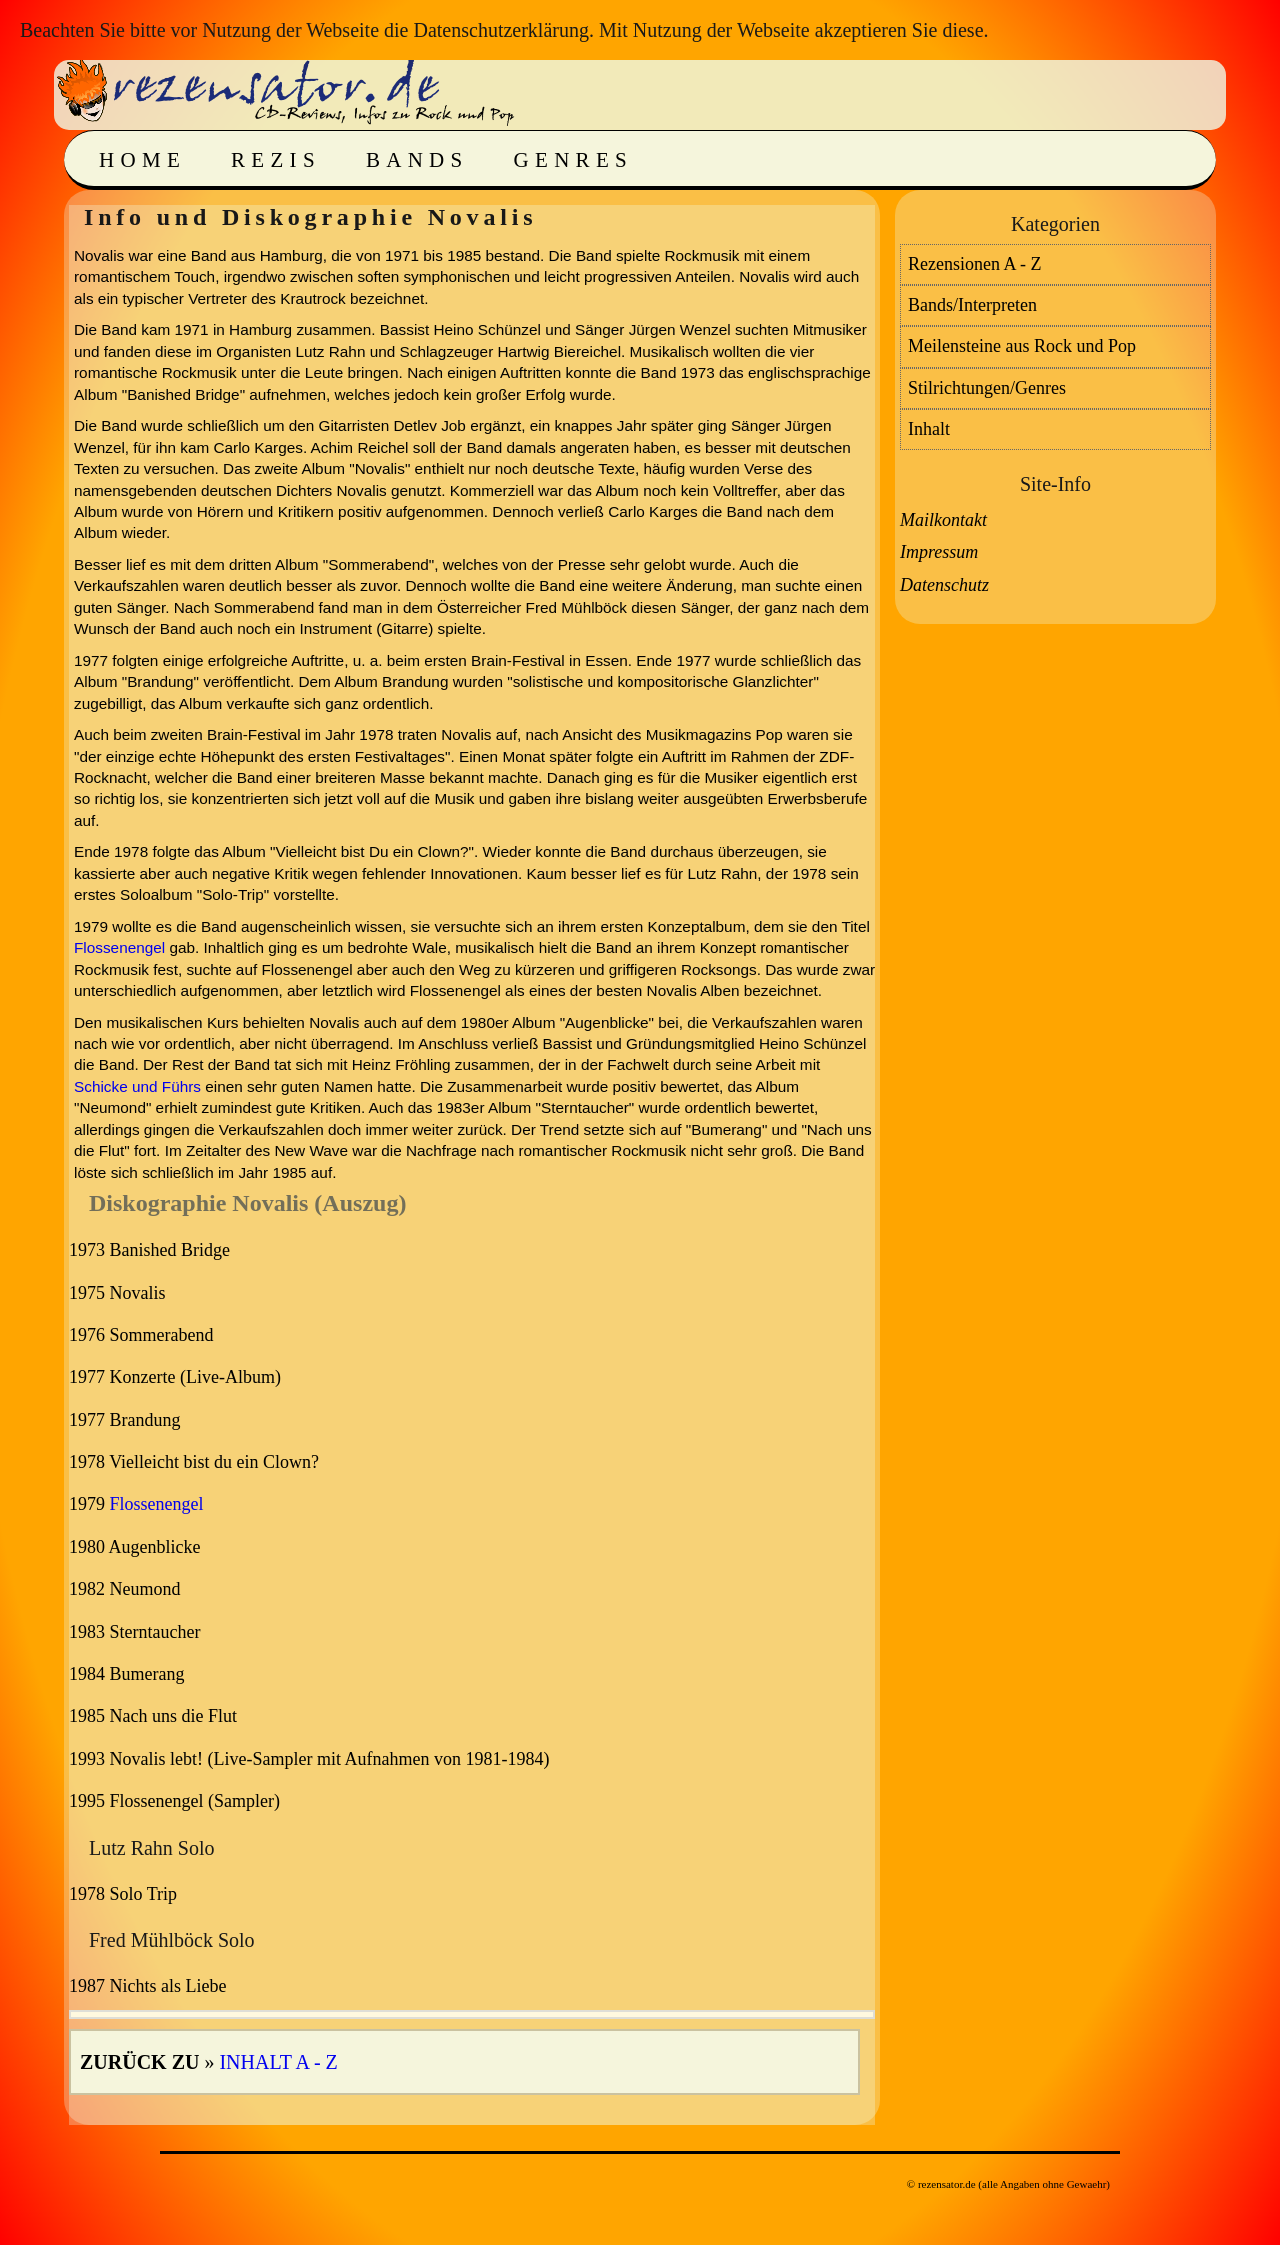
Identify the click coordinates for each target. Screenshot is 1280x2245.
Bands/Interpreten (972, 305)
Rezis (276, 160)
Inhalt (929, 429)
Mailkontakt (943, 520)
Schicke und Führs (137, 1086)
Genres (573, 160)
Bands (417, 160)
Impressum (939, 552)
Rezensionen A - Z (974, 264)
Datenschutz (944, 585)
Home (142, 160)
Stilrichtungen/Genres (987, 388)
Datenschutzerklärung (500, 30)
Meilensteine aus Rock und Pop (1022, 346)
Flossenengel (119, 947)
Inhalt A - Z (278, 2062)
